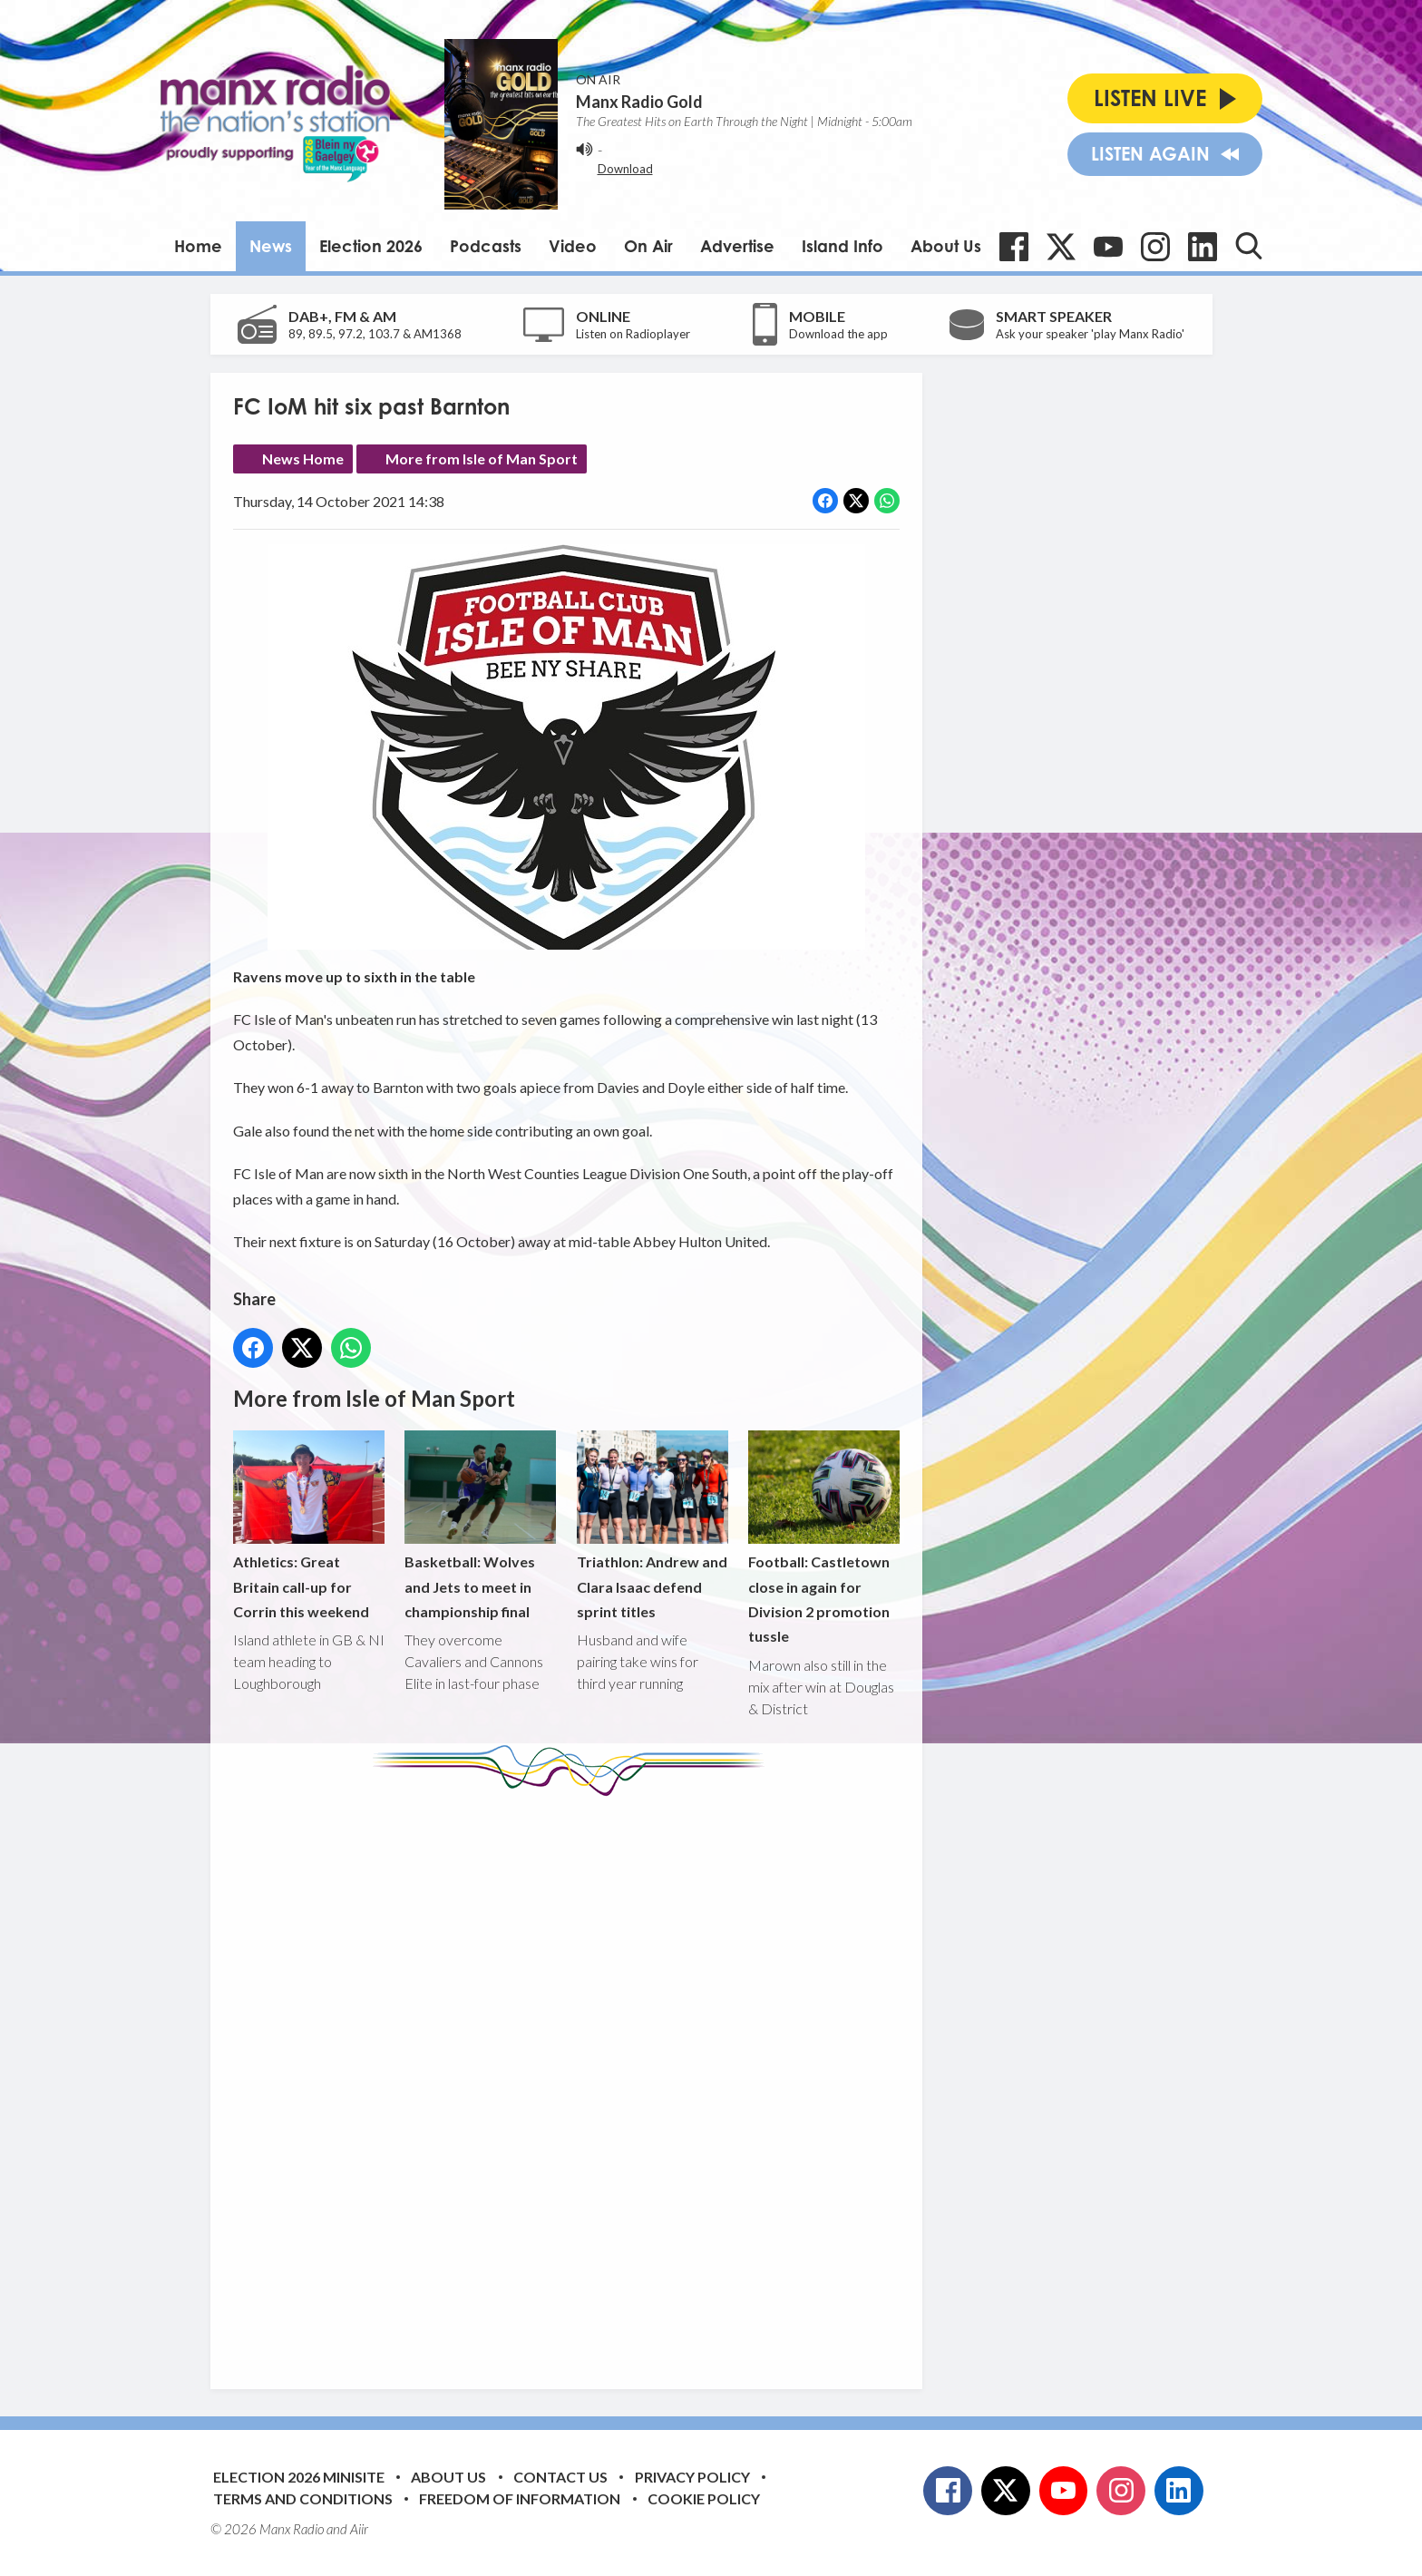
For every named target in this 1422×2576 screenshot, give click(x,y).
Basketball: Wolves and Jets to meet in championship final (480, 1525)
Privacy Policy (692, 2476)
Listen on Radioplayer (633, 334)
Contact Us (560, 2476)
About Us (946, 246)
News (270, 246)
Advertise (737, 246)
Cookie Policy (704, 2498)
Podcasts (485, 246)
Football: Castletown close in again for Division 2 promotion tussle (823, 1537)
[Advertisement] (573, 2079)
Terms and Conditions (303, 2498)
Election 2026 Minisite (299, 2476)
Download (625, 168)
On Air (648, 246)
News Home (303, 458)
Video (573, 246)
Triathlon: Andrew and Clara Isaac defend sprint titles (651, 1525)
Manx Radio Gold (639, 102)
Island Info (842, 246)
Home (198, 246)
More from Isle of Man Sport (481, 458)
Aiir (359, 2529)
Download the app (838, 334)
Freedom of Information (519, 2498)
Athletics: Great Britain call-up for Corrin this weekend (309, 1525)
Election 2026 (371, 246)
